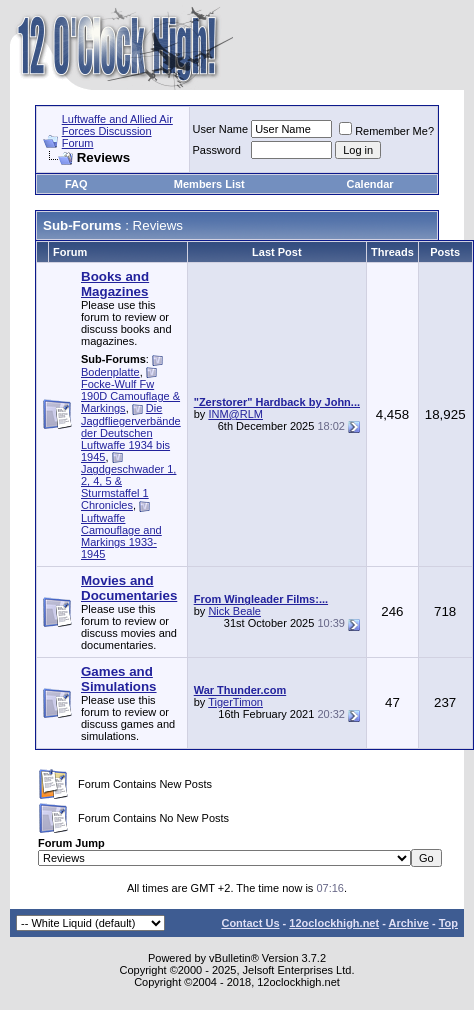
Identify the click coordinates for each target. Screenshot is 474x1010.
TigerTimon (235, 702)
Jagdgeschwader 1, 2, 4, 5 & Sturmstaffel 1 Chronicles (128, 487)
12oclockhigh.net (334, 923)
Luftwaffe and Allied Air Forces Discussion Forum (117, 131)
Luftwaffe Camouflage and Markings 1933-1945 (121, 536)
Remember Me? (386, 131)
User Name (221, 129)
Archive (409, 923)
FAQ (76, 184)
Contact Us (250, 923)
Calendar (370, 184)
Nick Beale (234, 611)
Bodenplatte (110, 372)
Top (448, 923)
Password (217, 150)
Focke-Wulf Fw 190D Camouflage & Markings (130, 396)
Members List (209, 184)
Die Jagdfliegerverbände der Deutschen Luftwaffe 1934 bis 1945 (131, 432)
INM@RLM (235, 414)
